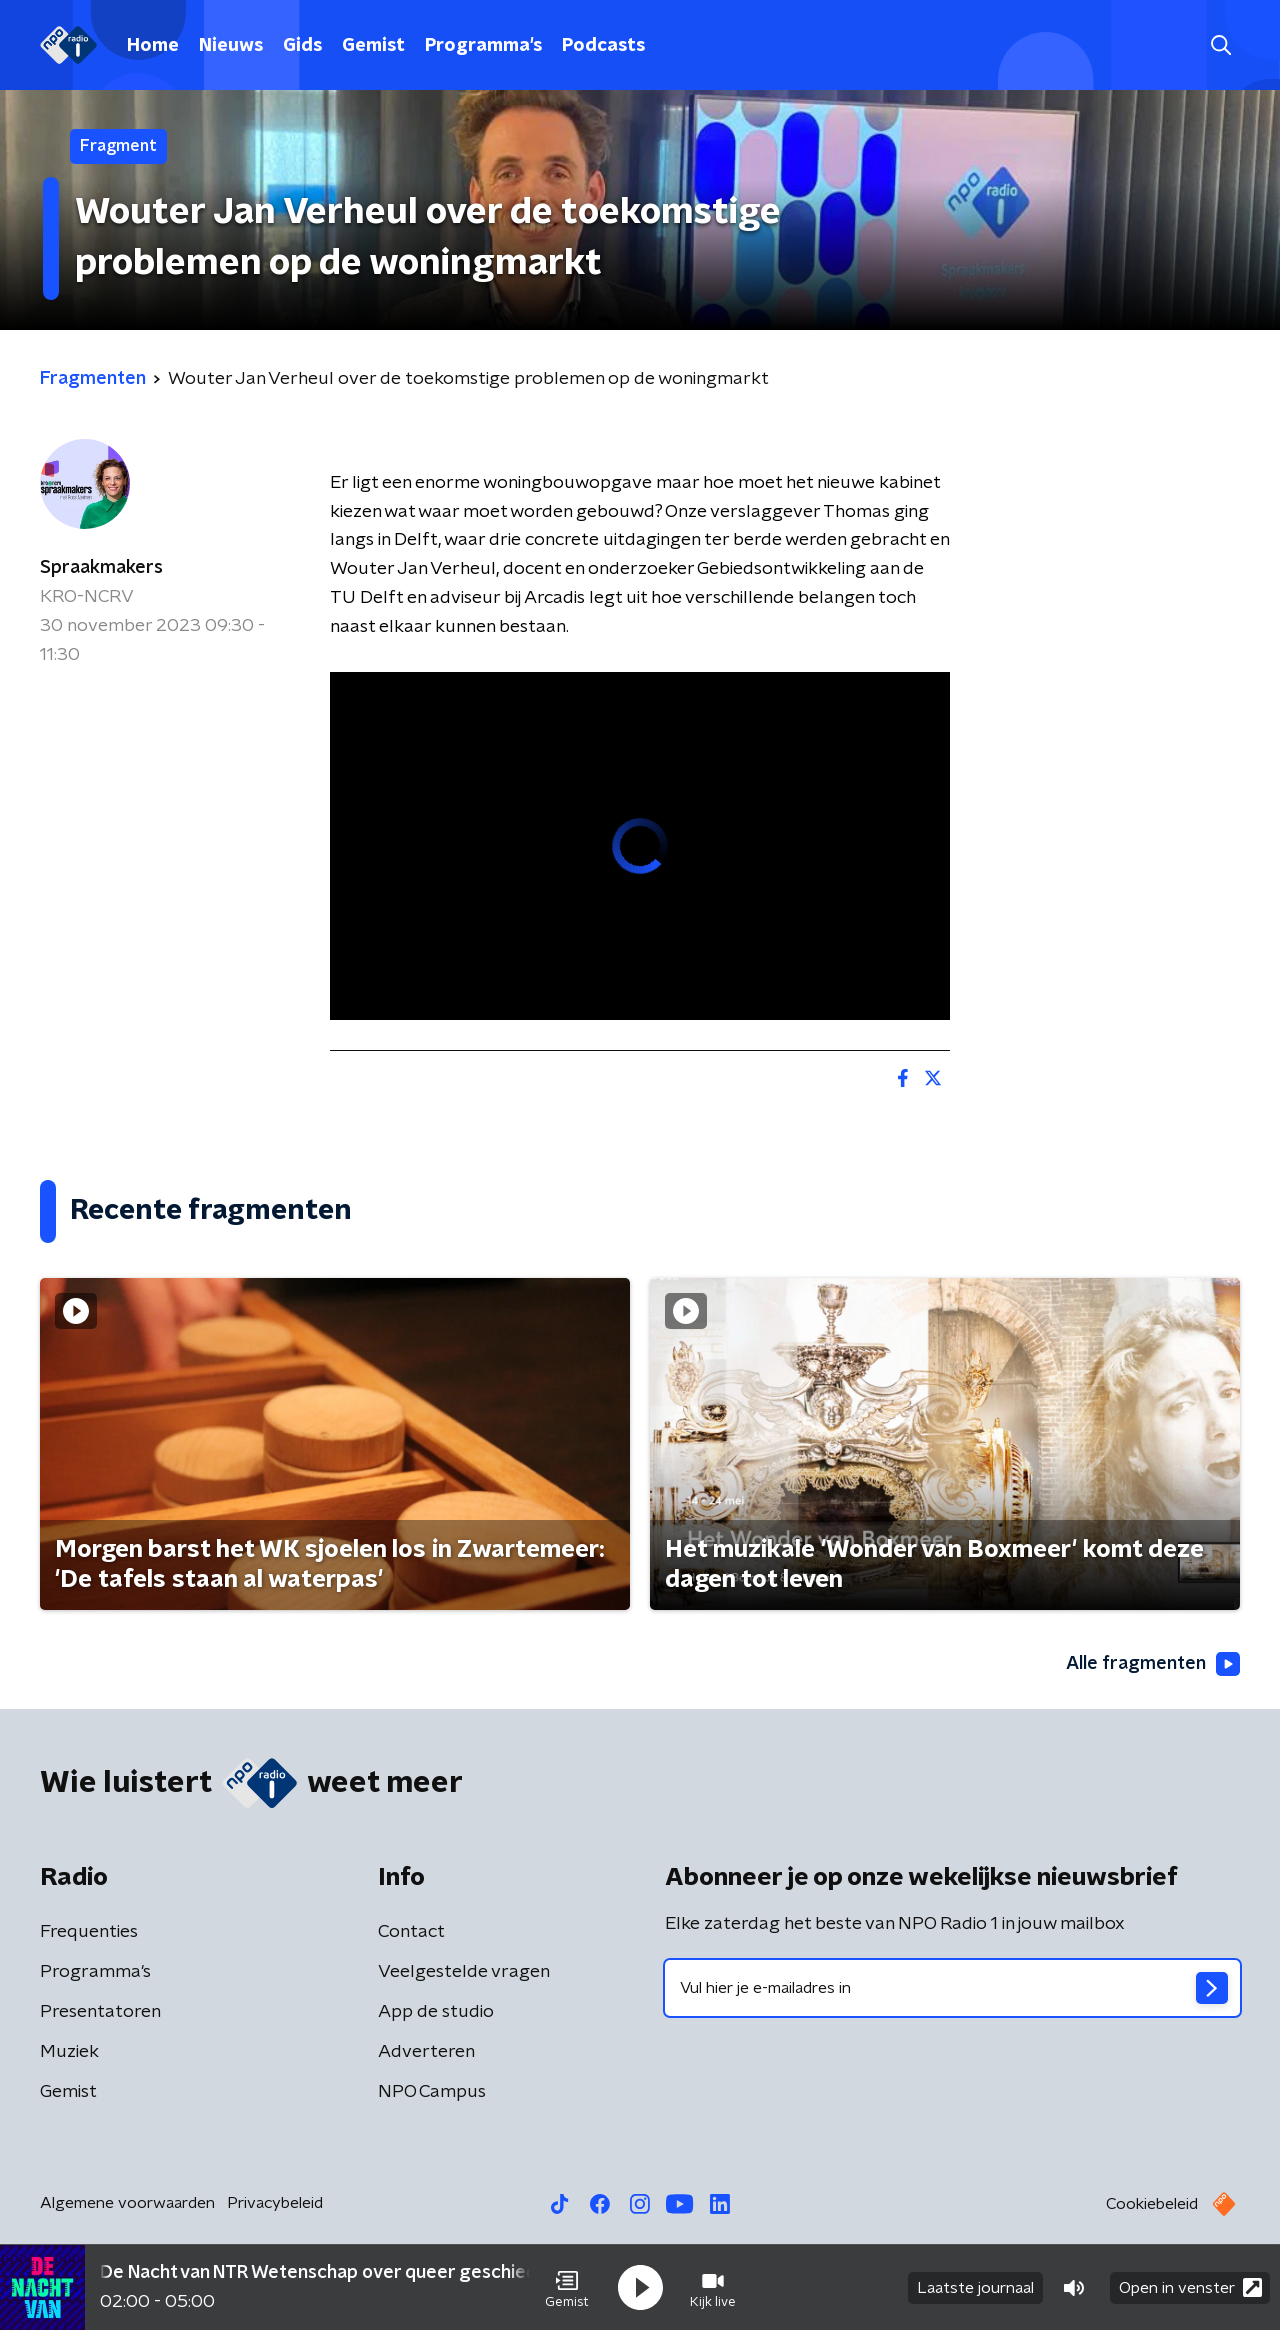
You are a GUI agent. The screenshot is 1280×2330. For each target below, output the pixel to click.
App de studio (436, 2012)
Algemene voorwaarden (127, 2203)
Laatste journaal (975, 2288)
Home (153, 46)
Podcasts (603, 46)
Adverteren (426, 2052)
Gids (302, 46)
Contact (411, 1932)
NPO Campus (432, 2092)
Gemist (373, 46)
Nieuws (231, 46)
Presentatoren (100, 2012)
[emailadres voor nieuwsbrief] (952, 1988)
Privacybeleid (275, 2203)
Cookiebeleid (1152, 2204)
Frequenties (89, 1932)
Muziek (69, 2052)
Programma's (483, 46)
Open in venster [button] (1190, 2287)
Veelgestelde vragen (464, 1972)
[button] (567, 2288)
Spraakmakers (101, 568)
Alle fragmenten (1153, 1664)
